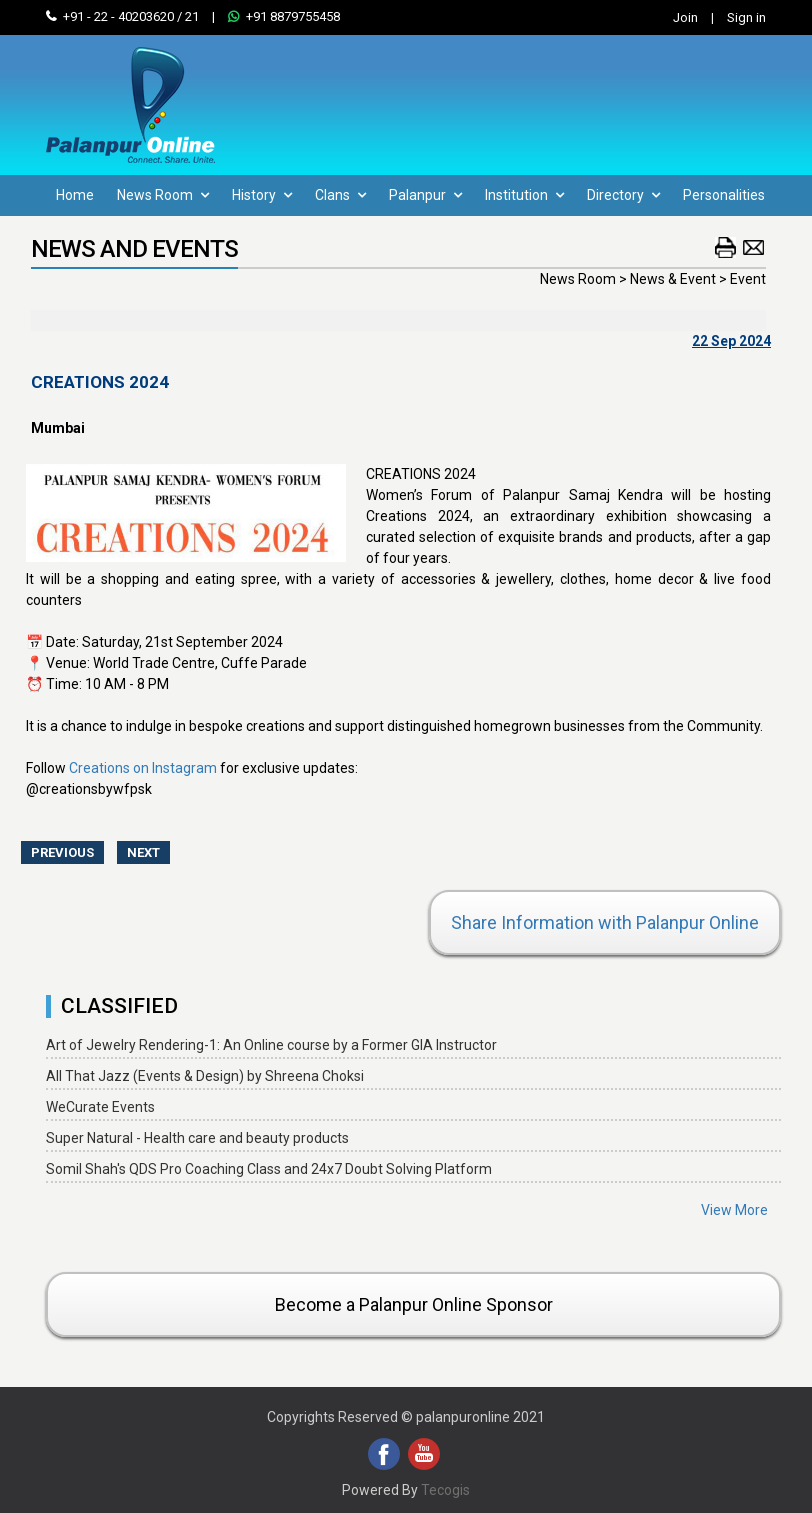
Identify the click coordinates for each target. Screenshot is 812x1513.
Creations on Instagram (143, 768)
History (262, 195)
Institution (524, 195)
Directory (623, 195)
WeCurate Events (100, 1107)
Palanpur (425, 195)
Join (685, 17)
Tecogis (445, 1490)
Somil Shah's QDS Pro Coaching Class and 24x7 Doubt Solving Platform (269, 1169)
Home (75, 195)
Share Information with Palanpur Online (605, 922)
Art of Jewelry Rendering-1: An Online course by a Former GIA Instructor (271, 1045)
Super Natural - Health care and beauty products (197, 1138)
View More (734, 1210)
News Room (163, 195)
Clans (340, 195)
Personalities (724, 195)
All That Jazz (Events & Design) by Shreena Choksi (205, 1076)
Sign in (746, 17)
